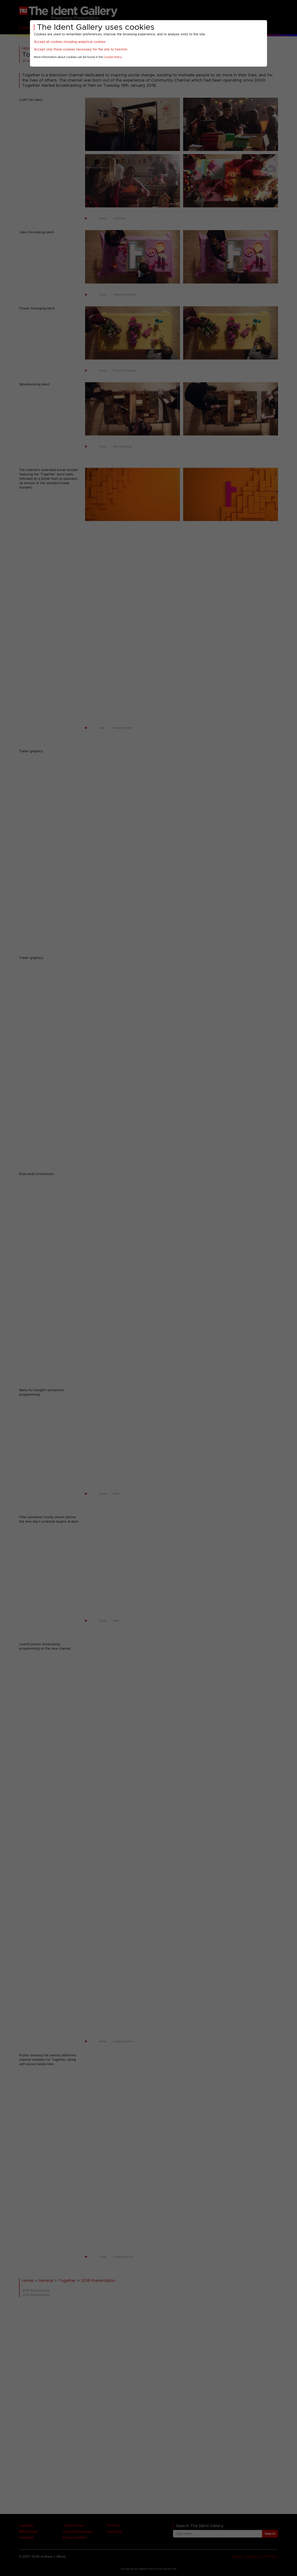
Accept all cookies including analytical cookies (69, 41)
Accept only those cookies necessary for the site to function (80, 49)
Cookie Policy (113, 57)
